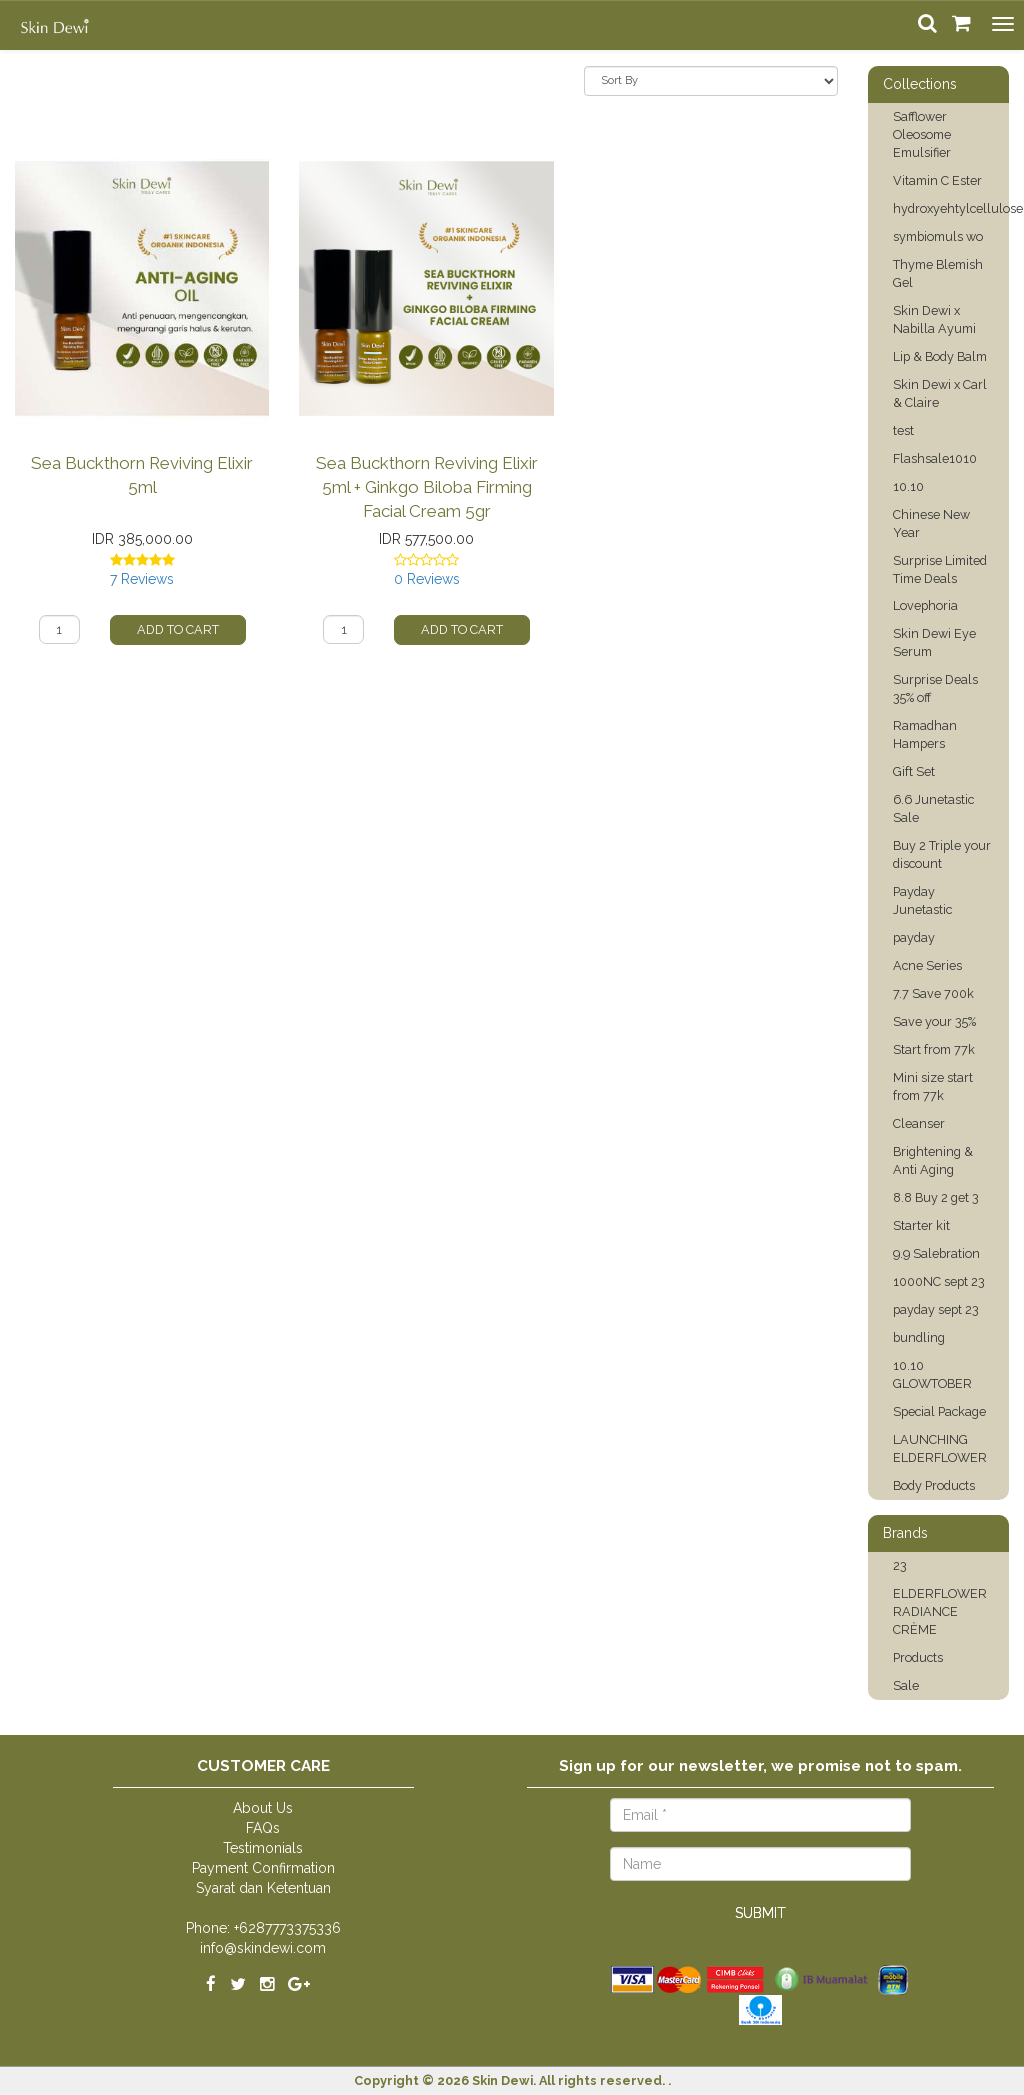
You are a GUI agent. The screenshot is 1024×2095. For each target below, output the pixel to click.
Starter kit (921, 1225)
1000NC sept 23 (939, 1281)
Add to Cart (178, 629)
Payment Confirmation (263, 1868)
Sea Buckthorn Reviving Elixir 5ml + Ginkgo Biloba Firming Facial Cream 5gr (427, 487)
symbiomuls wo (938, 236)
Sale (906, 1685)
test (903, 430)
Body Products (934, 1485)
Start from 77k (934, 1049)
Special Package (939, 1411)
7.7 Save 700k (933, 993)
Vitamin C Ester (937, 180)
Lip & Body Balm (940, 356)
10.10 (908, 486)
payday (914, 937)
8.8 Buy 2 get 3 (936, 1197)
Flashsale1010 (935, 458)
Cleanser (919, 1123)
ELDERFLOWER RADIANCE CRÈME (940, 1611)
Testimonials (263, 1848)
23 (900, 1565)
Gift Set (914, 771)
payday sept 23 (936, 1309)
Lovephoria (925, 605)
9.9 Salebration (936, 1253)
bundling (919, 1337)
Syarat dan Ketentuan (263, 1888)
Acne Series (927, 965)
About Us (263, 1808)
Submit (760, 1913)
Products (918, 1657)
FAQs (263, 1828)
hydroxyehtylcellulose (958, 208)
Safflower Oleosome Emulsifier (922, 134)
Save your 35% (934, 1021)
